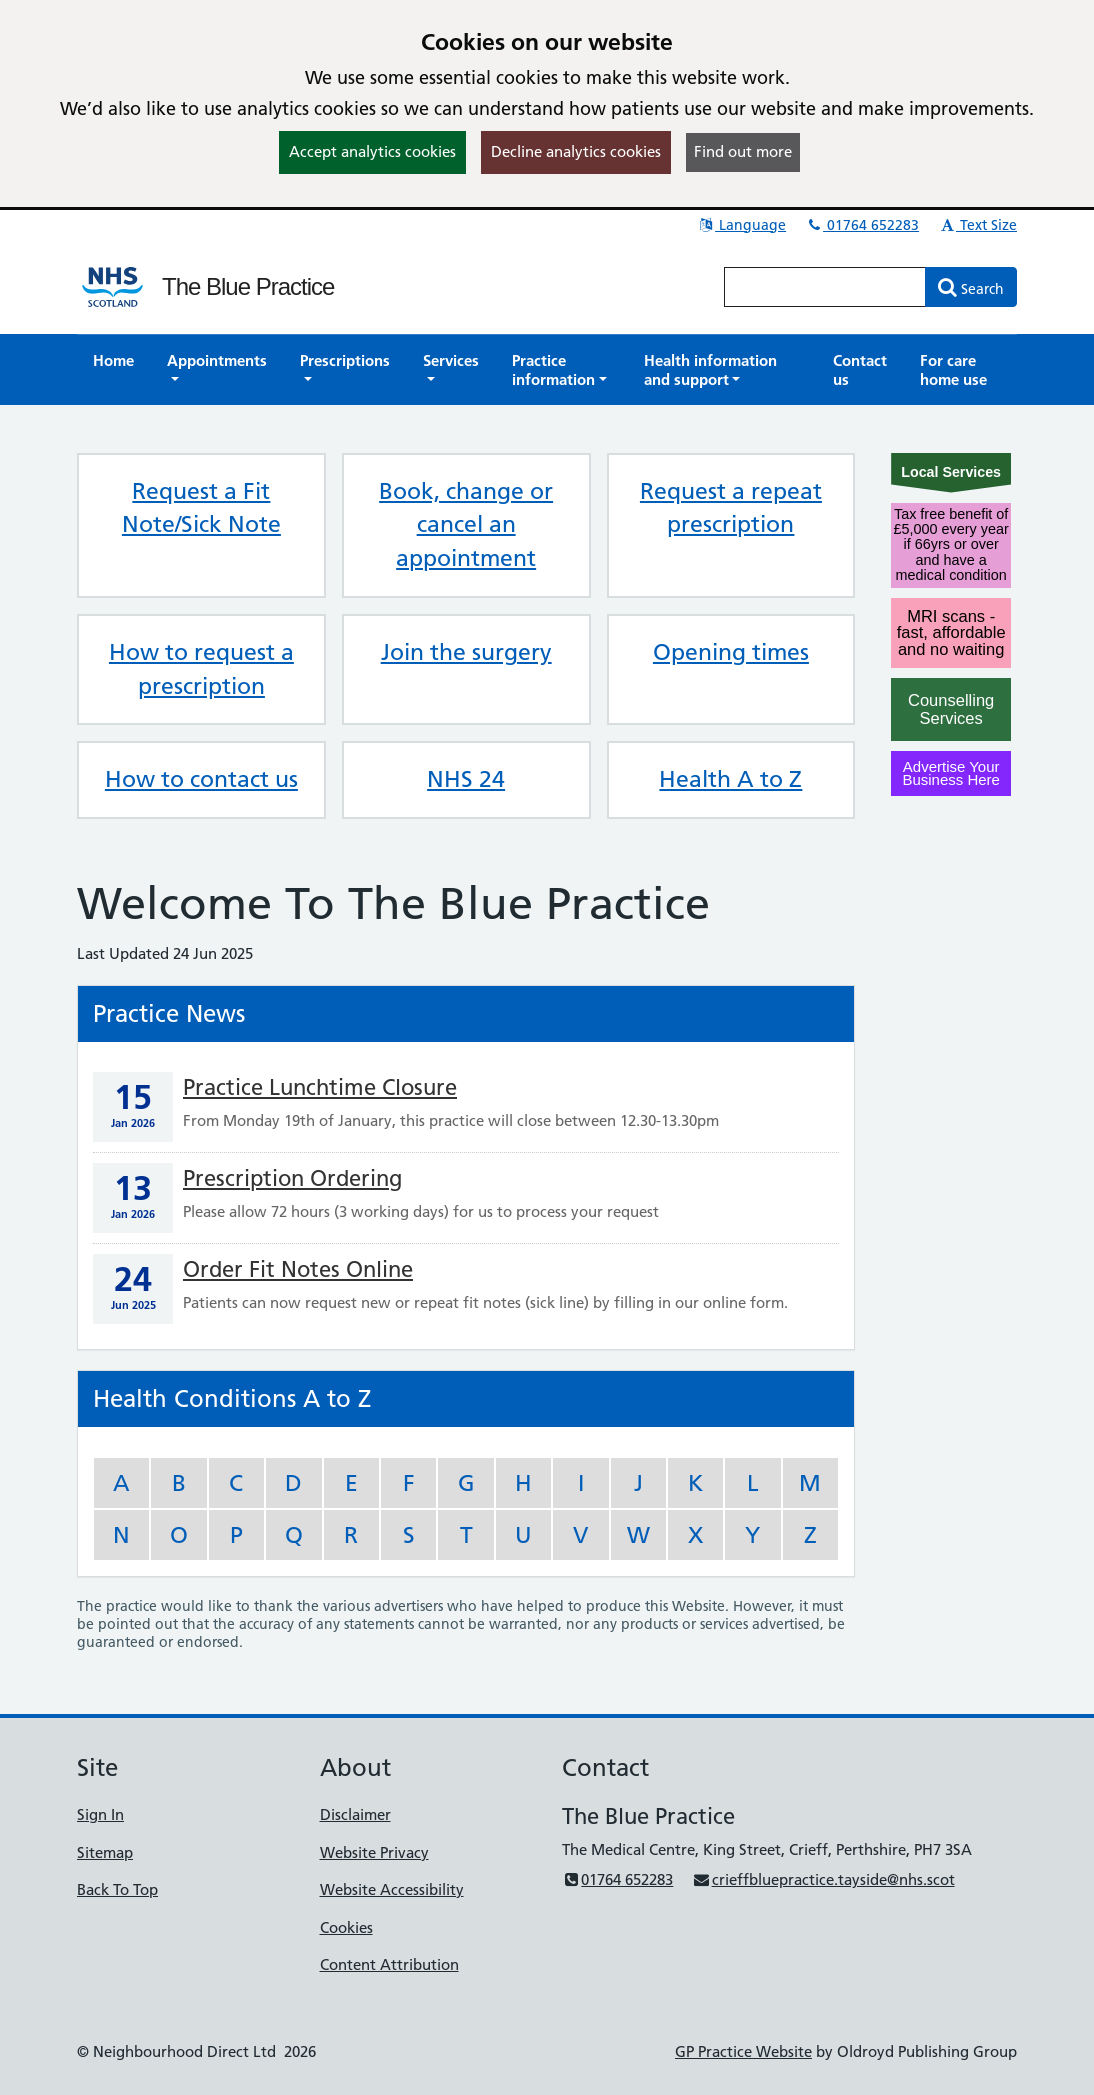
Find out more (743, 151)
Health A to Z (730, 779)
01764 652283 (862, 225)
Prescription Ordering (292, 1178)
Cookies (346, 1927)
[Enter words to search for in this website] (825, 287)
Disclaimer (355, 1814)
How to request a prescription (201, 669)
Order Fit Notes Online (298, 1269)
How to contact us (201, 779)
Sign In (100, 1814)
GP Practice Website (743, 2051)
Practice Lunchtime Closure (320, 1087)
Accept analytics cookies (372, 151)
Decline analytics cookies (576, 151)
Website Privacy (374, 1852)
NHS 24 (466, 779)
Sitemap (105, 1852)
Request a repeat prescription (731, 508)
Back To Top (117, 1889)
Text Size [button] (977, 225)
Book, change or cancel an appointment (466, 525)
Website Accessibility (392, 1889)
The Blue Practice (248, 286)
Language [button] (741, 225)
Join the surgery (466, 652)
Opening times (731, 652)
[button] (217, 370)
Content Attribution (389, 1964)
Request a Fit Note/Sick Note (201, 508)
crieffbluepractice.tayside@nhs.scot (823, 1879)
